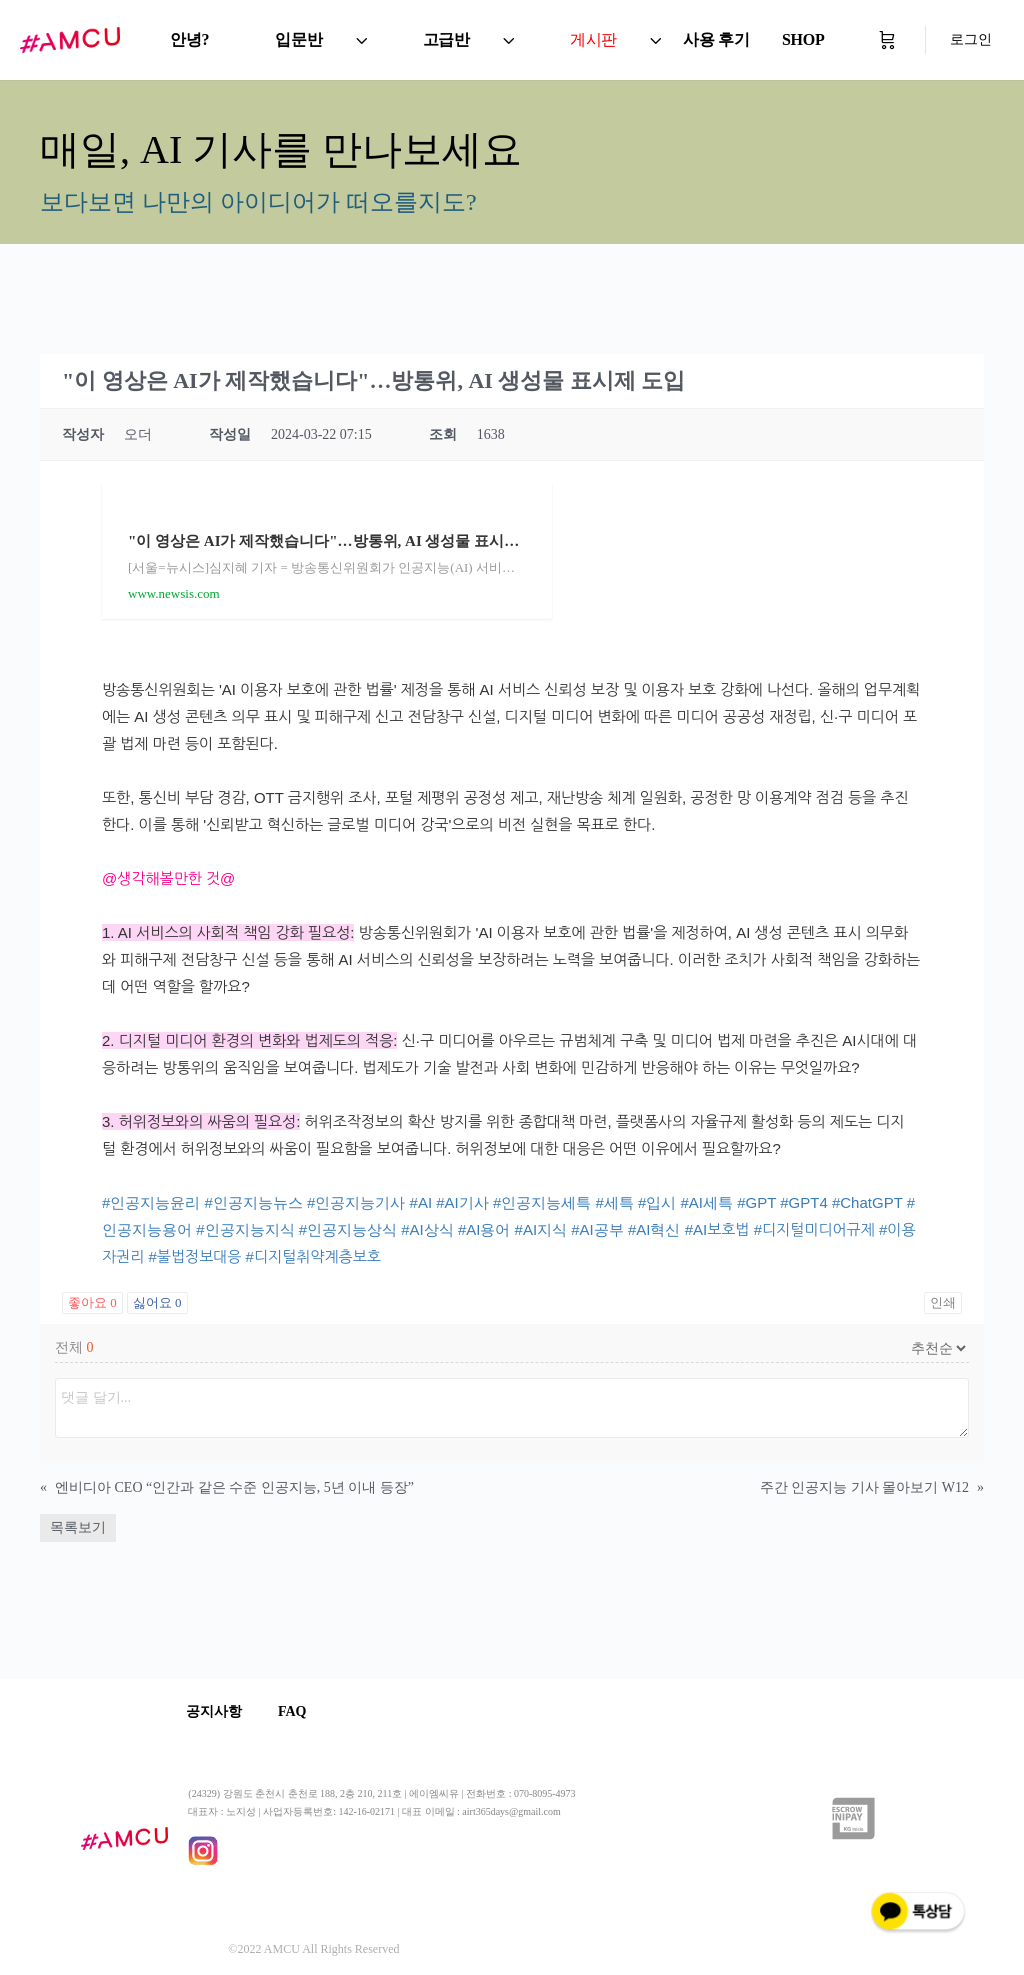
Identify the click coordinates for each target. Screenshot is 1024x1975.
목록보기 (78, 1527)
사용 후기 (716, 39)
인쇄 (943, 1302)
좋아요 (92, 1302)
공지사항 (216, 1711)
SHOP (803, 39)
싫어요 (157, 1302)
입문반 (298, 39)
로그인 (971, 39)
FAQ (298, 1711)
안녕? (189, 39)
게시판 (593, 39)
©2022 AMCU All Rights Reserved (313, 1949)
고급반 (446, 39)
